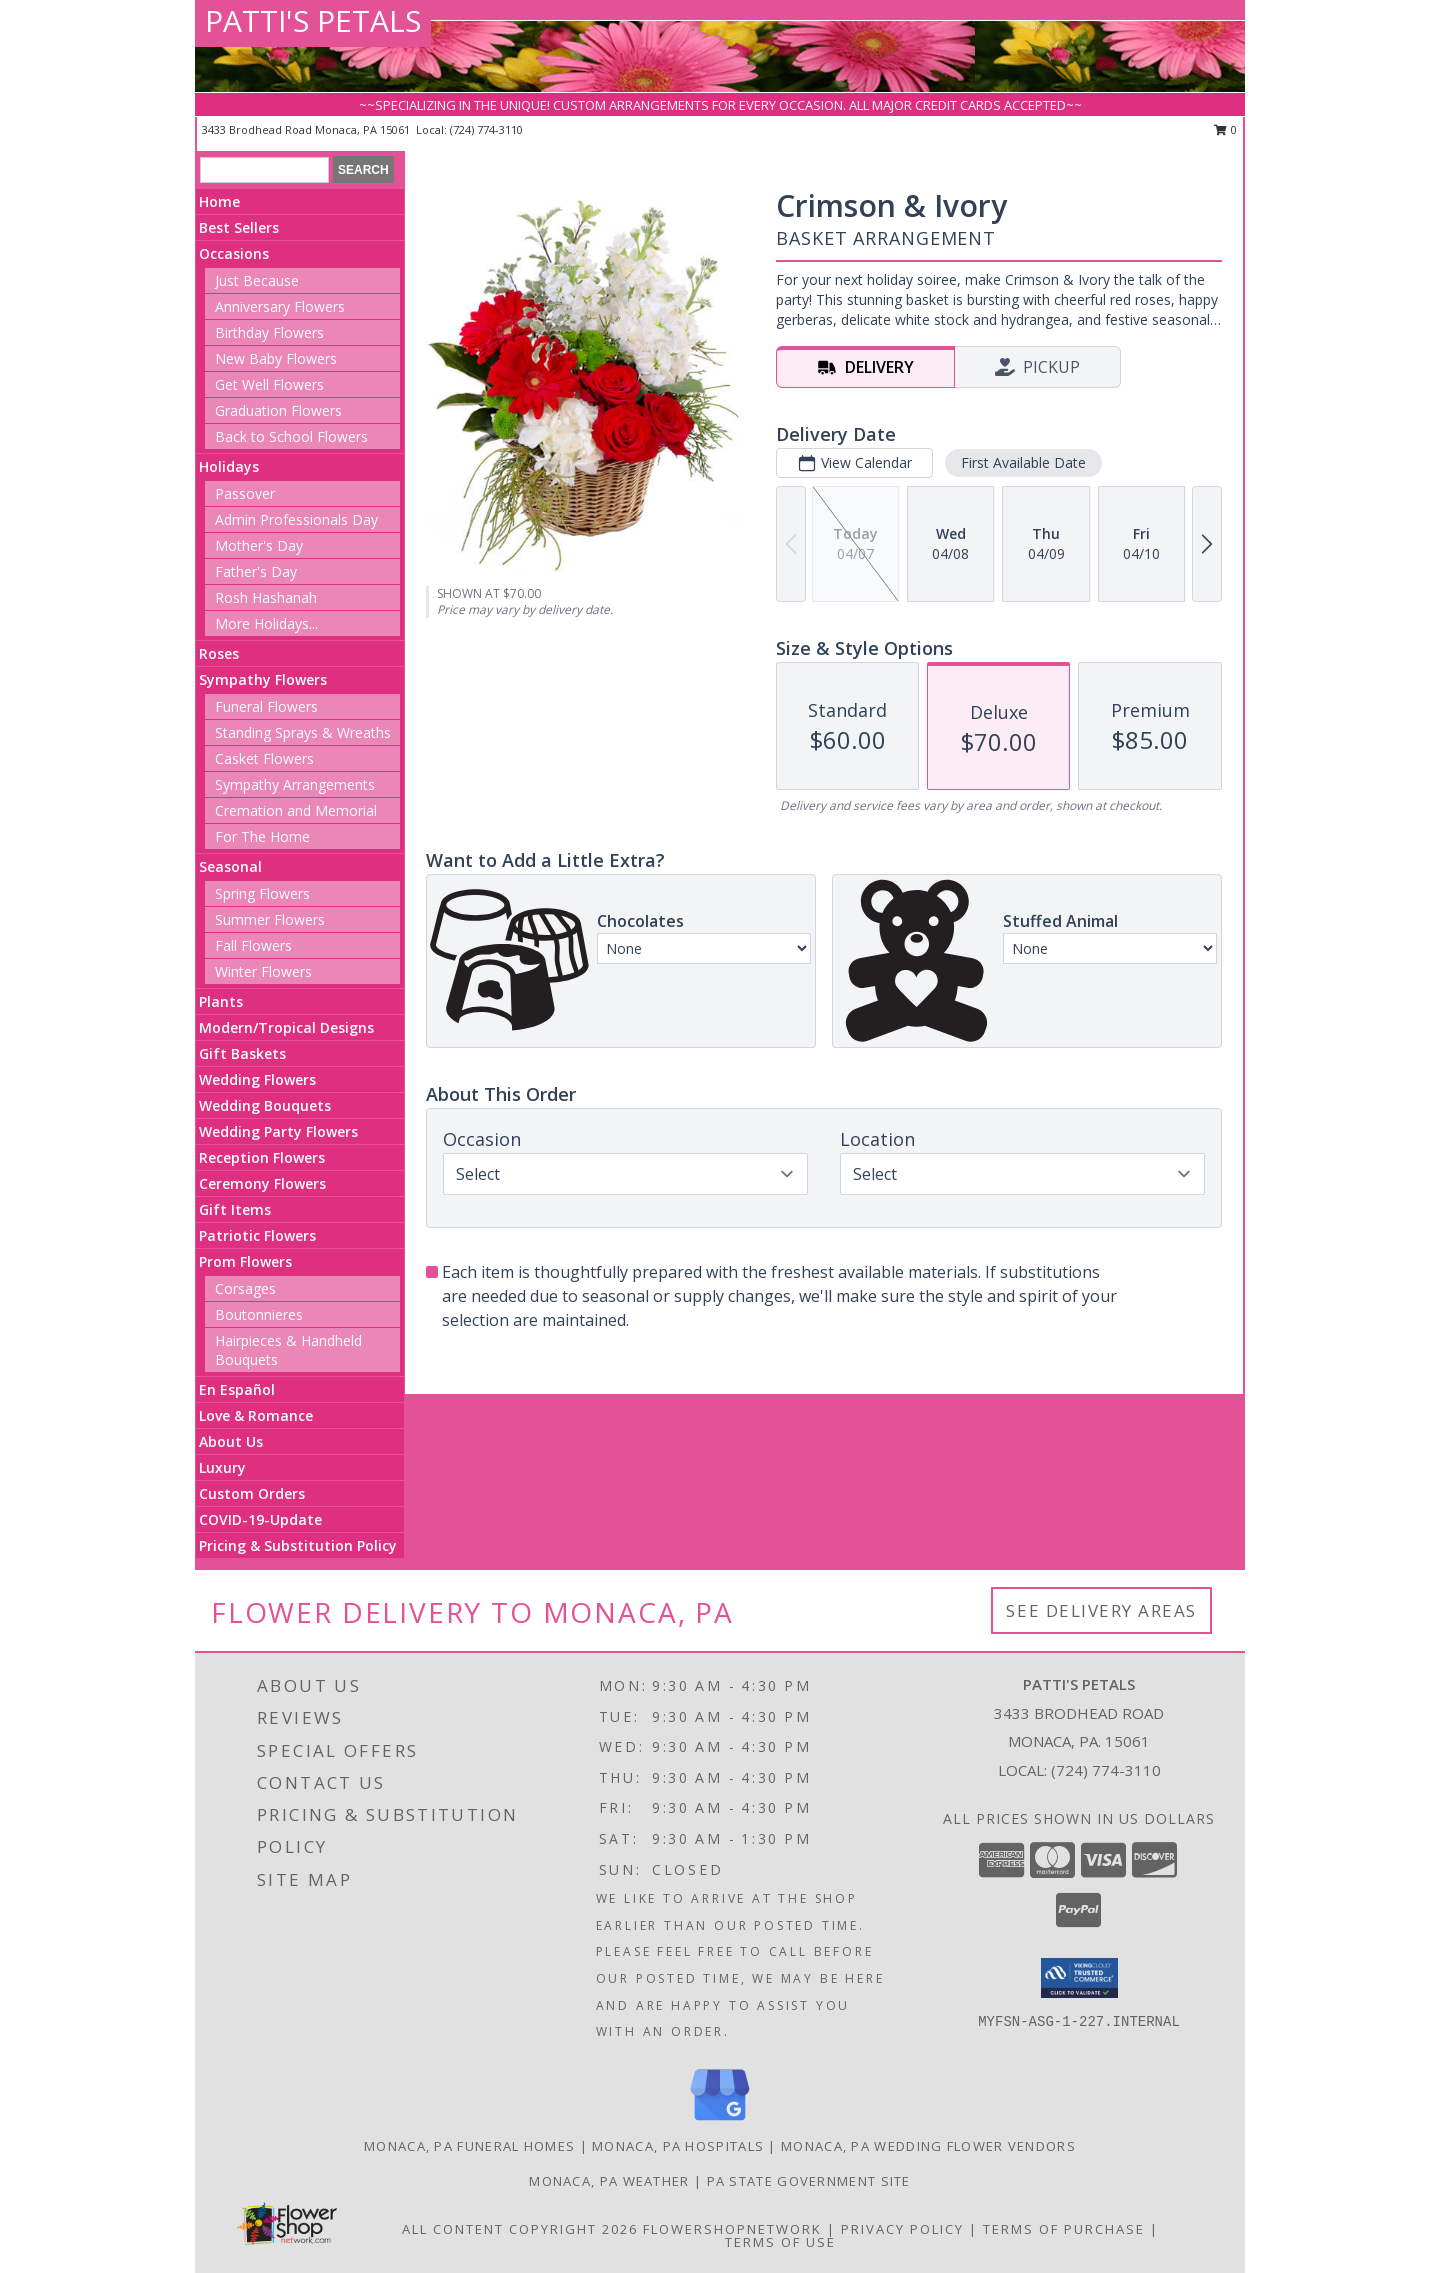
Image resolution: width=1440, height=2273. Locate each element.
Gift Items (235, 1209)
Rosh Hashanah (266, 597)
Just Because (257, 280)
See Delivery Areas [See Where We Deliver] (1101, 1610)
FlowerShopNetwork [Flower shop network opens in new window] (732, 2229)
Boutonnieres (259, 1314)
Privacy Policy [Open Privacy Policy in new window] (902, 2229)
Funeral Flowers (266, 706)
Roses (219, 653)
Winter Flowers (263, 971)
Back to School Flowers (291, 436)
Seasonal (230, 866)
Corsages (245, 1288)
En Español (237, 1389)
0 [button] (1225, 129)
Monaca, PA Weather (609, 2181)
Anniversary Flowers (280, 306)
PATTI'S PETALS (313, 20)
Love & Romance (256, 1415)
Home (219, 201)
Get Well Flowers (269, 384)
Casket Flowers (264, 758)
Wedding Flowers (257, 1079)
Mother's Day (259, 545)
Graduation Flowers (278, 410)
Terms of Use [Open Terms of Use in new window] (780, 2242)
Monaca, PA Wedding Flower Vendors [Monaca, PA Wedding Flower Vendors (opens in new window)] (928, 2146)
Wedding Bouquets (265, 1105)
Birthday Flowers (269, 332)
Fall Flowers (253, 945)
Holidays (229, 466)
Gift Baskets (242, 1053)
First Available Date (1023, 462)
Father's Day (256, 571)
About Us (231, 1441)
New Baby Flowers (276, 358)
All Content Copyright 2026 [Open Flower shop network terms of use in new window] (520, 2229)
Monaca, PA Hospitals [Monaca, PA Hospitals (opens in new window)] (678, 2146)
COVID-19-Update (260, 1519)
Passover (245, 493)
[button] (1079, 1978)
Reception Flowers (262, 1157)
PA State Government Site (809, 2181)
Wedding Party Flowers (278, 1131)
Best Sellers (239, 227)
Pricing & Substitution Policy (298, 1545)
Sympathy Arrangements (295, 784)
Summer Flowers (270, 919)
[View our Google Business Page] (720, 2121)
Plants (221, 1001)
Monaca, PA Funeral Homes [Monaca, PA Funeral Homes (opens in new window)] (469, 2146)
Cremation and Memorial (296, 810)
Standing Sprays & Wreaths (303, 732)
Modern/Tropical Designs (286, 1027)
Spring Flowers (262, 893)
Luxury (222, 1467)
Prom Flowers (245, 1261)
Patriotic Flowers (257, 1235)
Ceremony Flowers (262, 1183)
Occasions (234, 253)
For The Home (262, 836)
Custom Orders (252, 1493)
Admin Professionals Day (296, 519)
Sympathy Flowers (263, 679)
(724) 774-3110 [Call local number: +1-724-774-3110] (486, 129)
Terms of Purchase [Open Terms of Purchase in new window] (1064, 2229)
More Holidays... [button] (266, 623)
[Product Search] (264, 170)
